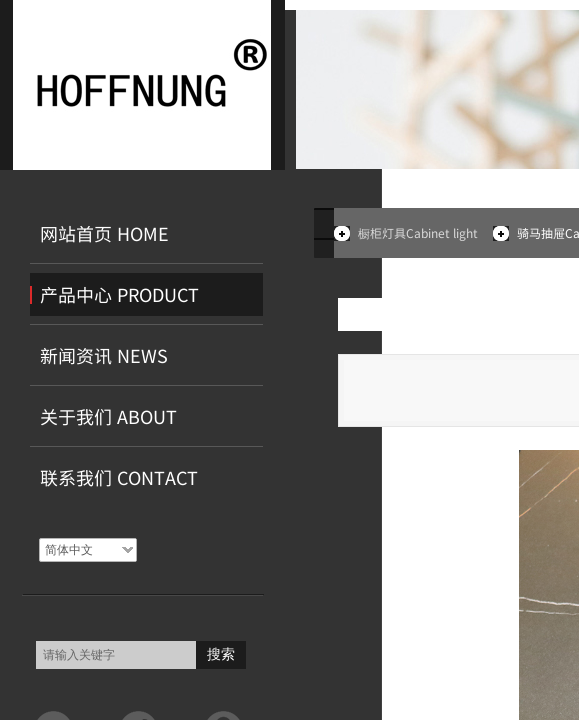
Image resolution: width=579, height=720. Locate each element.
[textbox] (116, 655)
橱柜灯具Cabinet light (418, 232)
